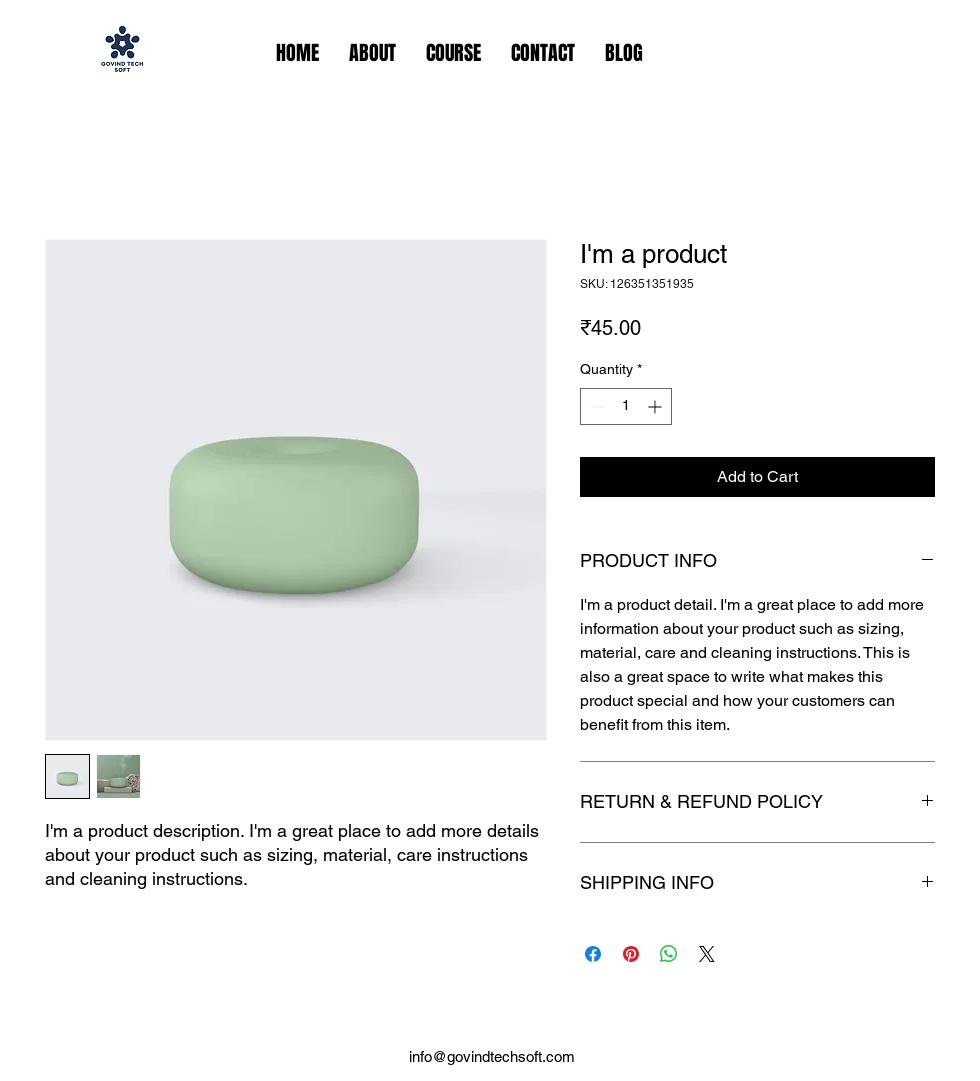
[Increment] (656, 406)
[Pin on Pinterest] (631, 954)
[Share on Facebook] (593, 954)
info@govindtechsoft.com (492, 1056)
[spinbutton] (626, 406)
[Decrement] (595, 406)
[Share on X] (707, 954)
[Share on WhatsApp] (669, 954)
